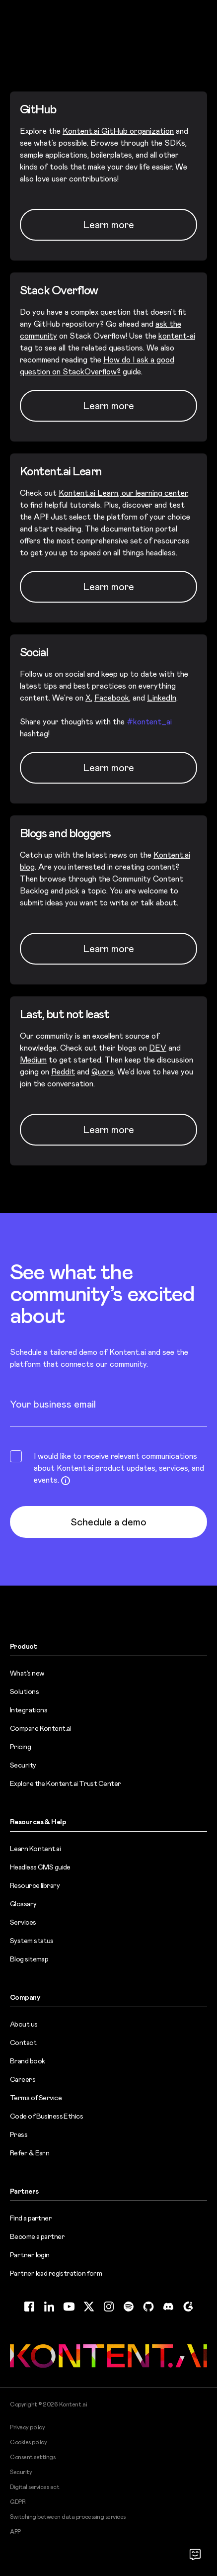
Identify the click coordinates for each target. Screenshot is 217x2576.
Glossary (23, 1903)
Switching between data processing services (68, 2517)
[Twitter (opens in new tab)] (89, 2306)
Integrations (28, 1709)
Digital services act (34, 2487)
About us (24, 2024)
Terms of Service (36, 2097)
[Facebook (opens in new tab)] (29, 2306)
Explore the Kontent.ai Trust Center (65, 1783)
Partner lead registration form (56, 2273)
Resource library (35, 1885)
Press (18, 2134)
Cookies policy (28, 2442)
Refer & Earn (29, 2152)
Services (23, 1922)
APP (15, 2532)
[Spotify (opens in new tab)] (129, 2306)
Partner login (30, 2254)
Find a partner (31, 2218)
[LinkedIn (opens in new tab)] (49, 2306)
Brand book (27, 2060)
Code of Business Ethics (46, 2116)
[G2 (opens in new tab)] (188, 2306)
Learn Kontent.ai (35, 1848)
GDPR (17, 2502)
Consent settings (32, 2457)
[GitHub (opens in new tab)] (148, 2306)
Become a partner (37, 2236)
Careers (22, 2079)
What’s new (27, 1673)
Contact (23, 2042)
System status (32, 1940)
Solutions (24, 1691)
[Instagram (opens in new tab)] (109, 2306)
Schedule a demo (108, 1521)
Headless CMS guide (40, 1867)
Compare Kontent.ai (40, 1728)
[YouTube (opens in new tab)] (69, 2306)
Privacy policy (27, 2427)
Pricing (20, 1746)
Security (23, 1765)
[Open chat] (195, 2554)
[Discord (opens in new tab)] (168, 2306)
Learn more (108, 948)
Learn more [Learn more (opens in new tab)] (108, 224)
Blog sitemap (29, 1958)
